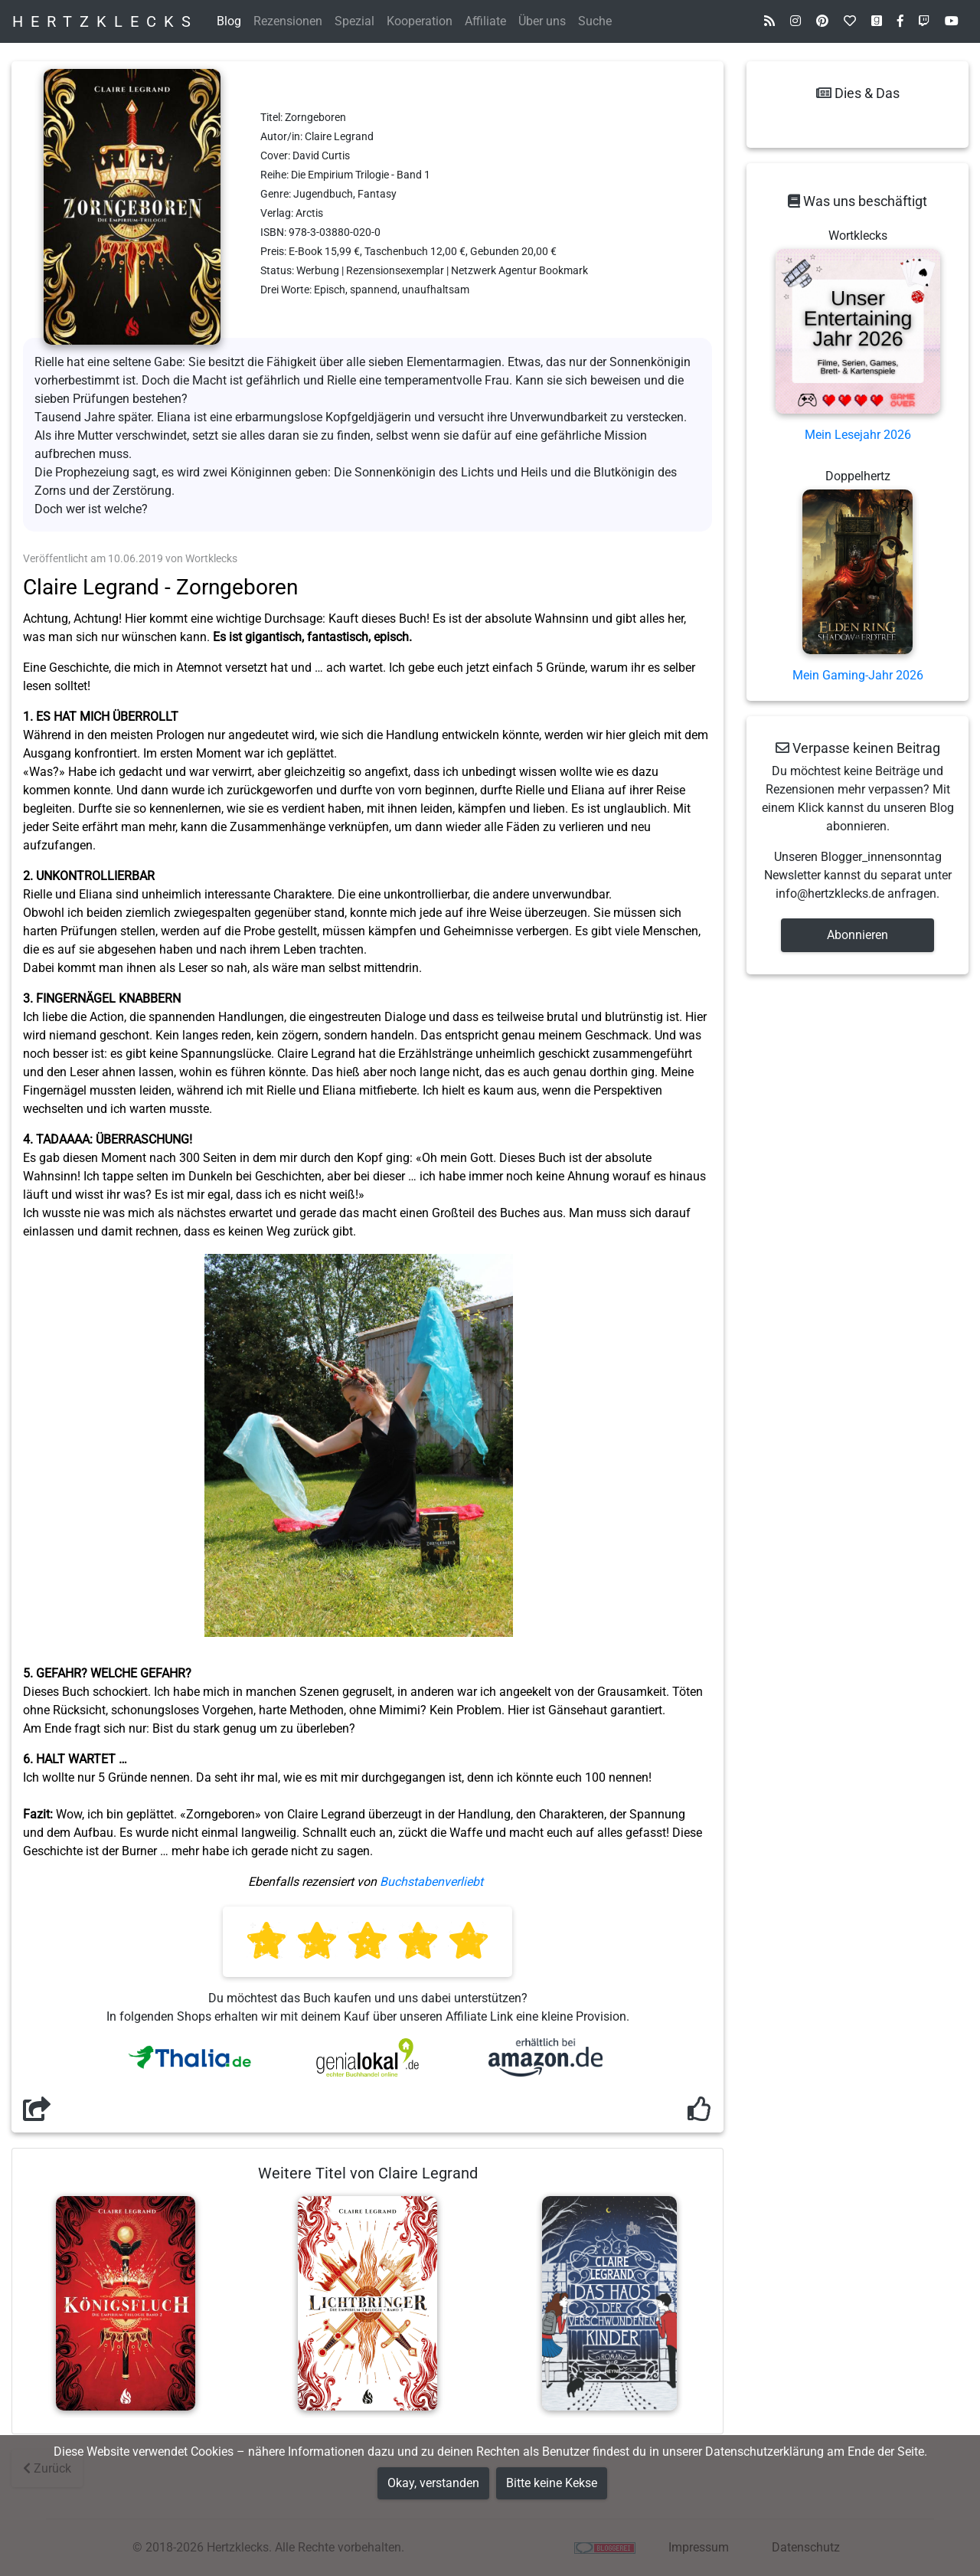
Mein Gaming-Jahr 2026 (857, 675)
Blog (229, 21)
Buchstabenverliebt (431, 1881)
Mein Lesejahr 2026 (858, 434)
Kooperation (419, 21)
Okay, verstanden (433, 2483)
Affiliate (485, 21)
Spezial (354, 21)
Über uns (542, 21)
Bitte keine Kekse (551, 2483)
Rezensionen (287, 21)
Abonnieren (857, 935)
